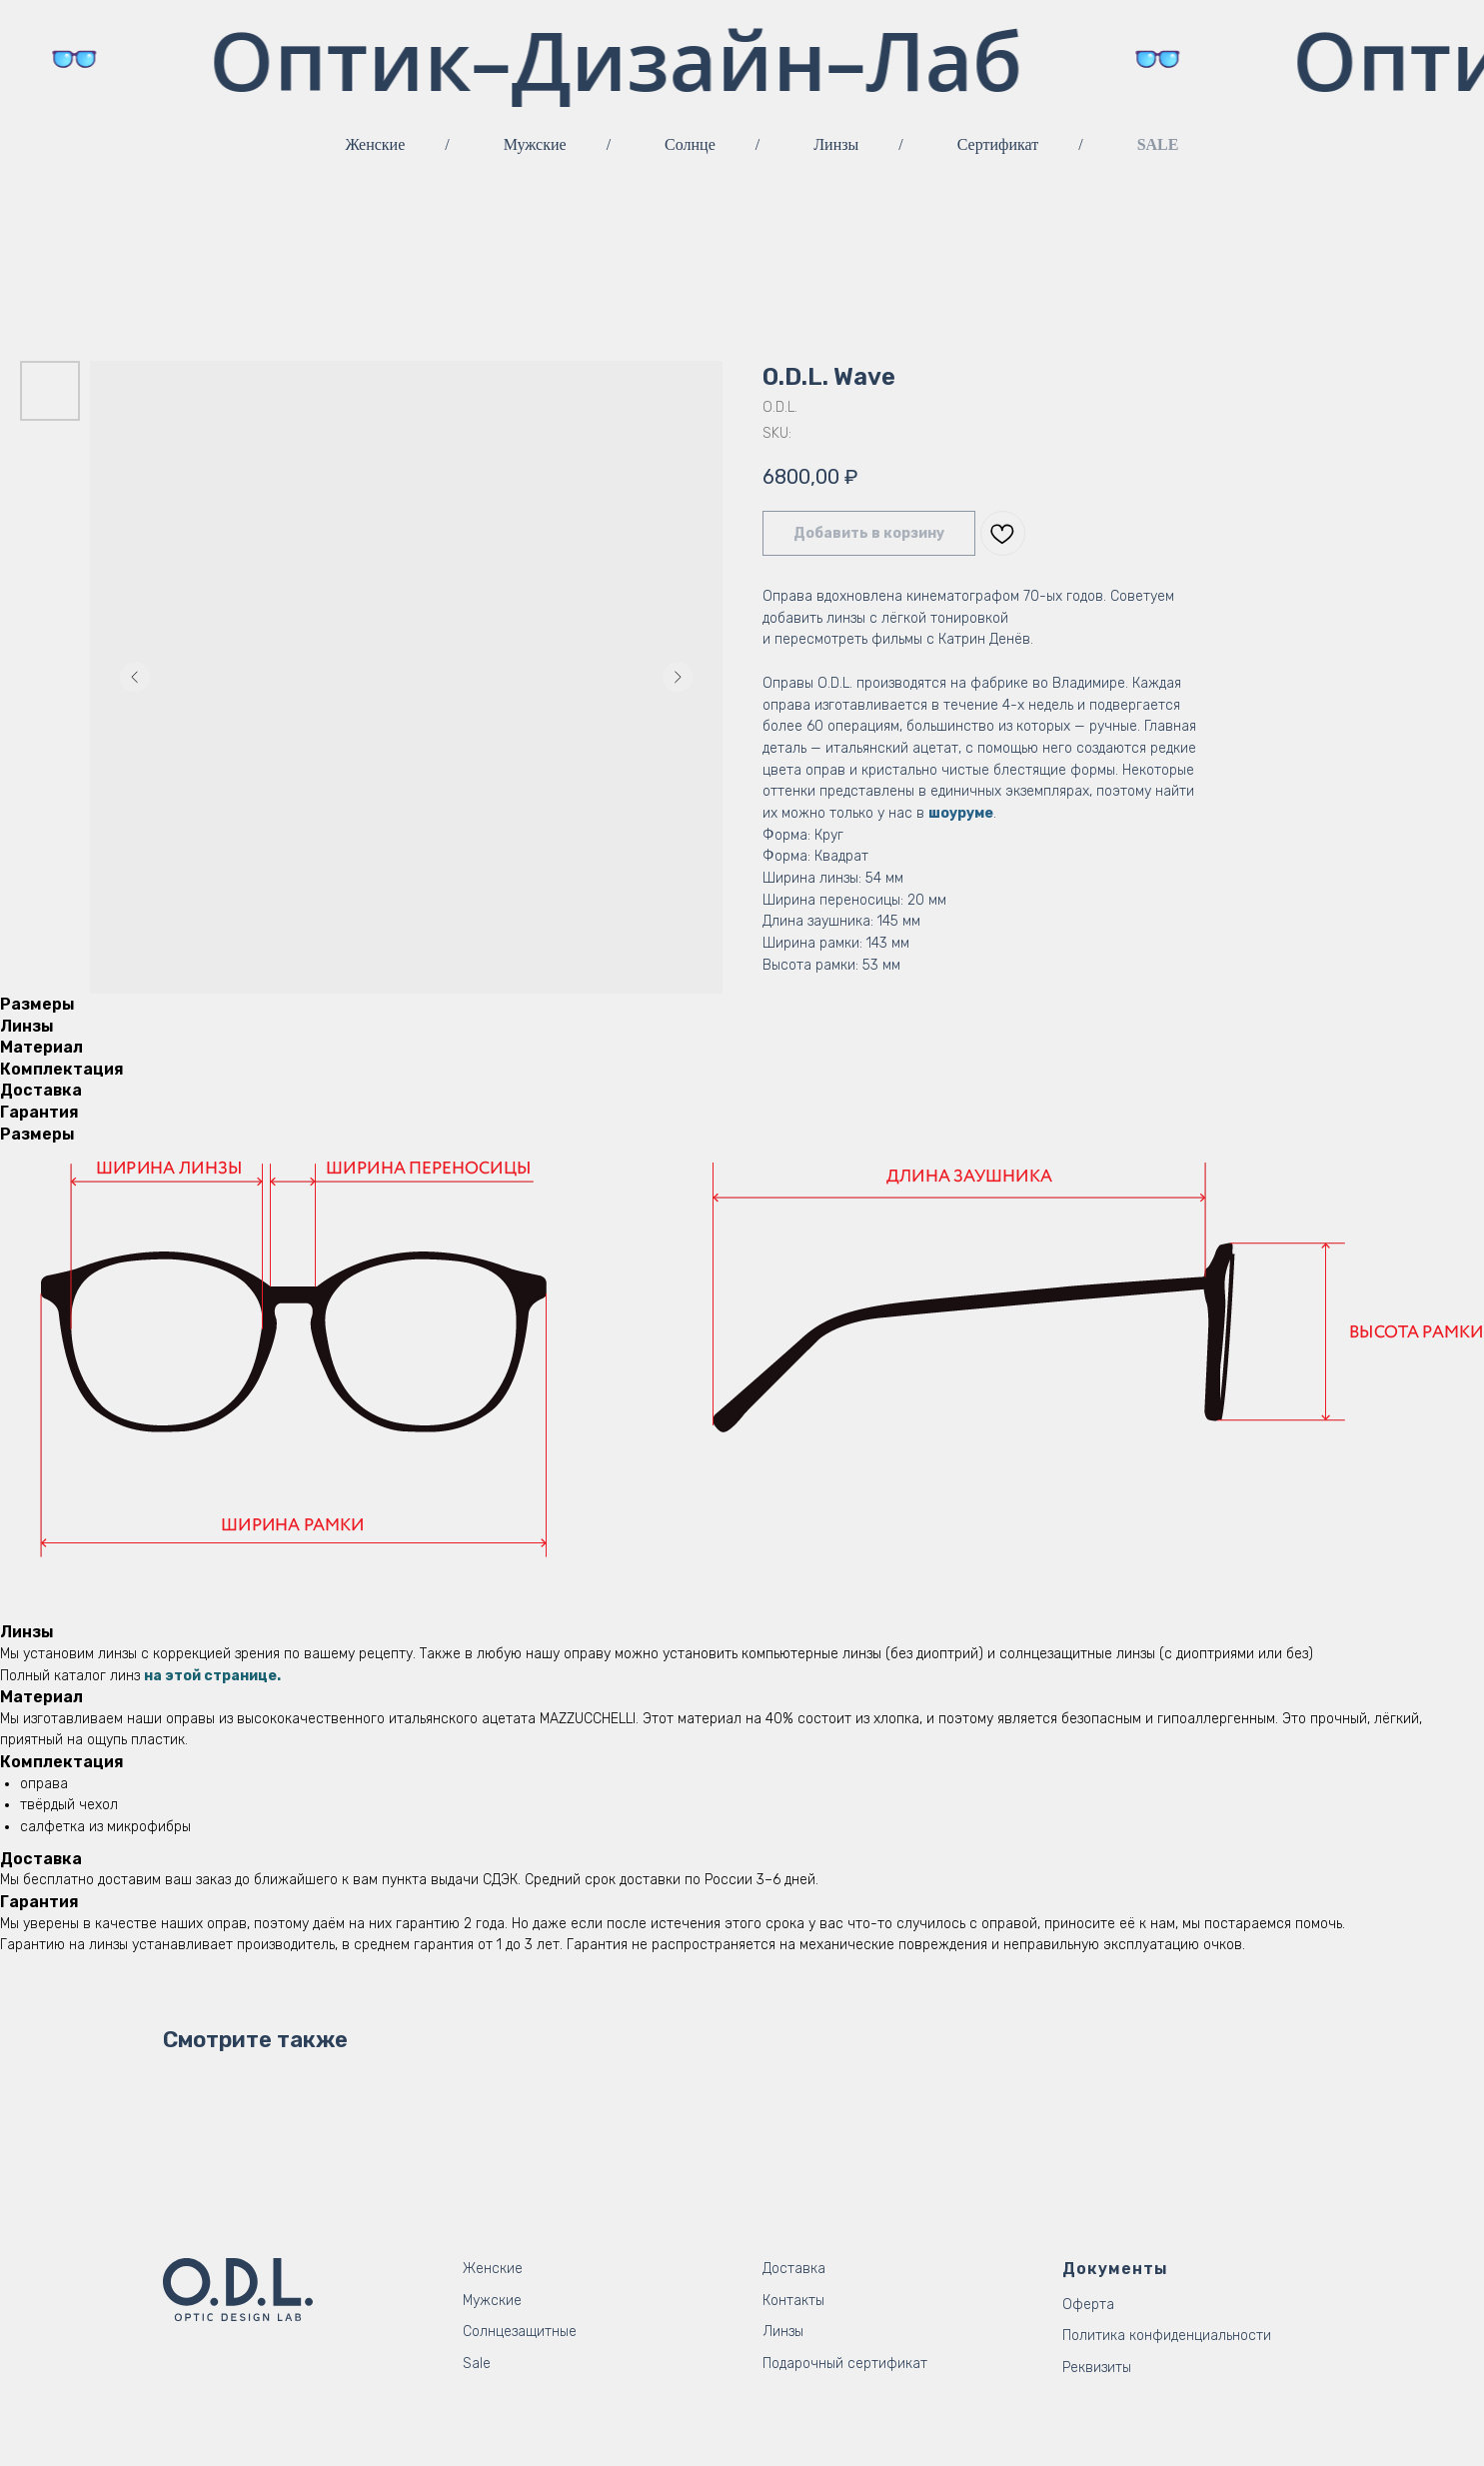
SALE (1158, 144)
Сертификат (997, 144)
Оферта (1088, 2304)
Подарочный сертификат (844, 2363)
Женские (376, 144)
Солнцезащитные (520, 2331)
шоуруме (960, 813)
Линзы (835, 144)
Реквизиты (1096, 2367)
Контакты (793, 2300)
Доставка (793, 2268)
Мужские (535, 144)
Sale (477, 2363)
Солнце (690, 144)
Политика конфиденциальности (1166, 2335)
